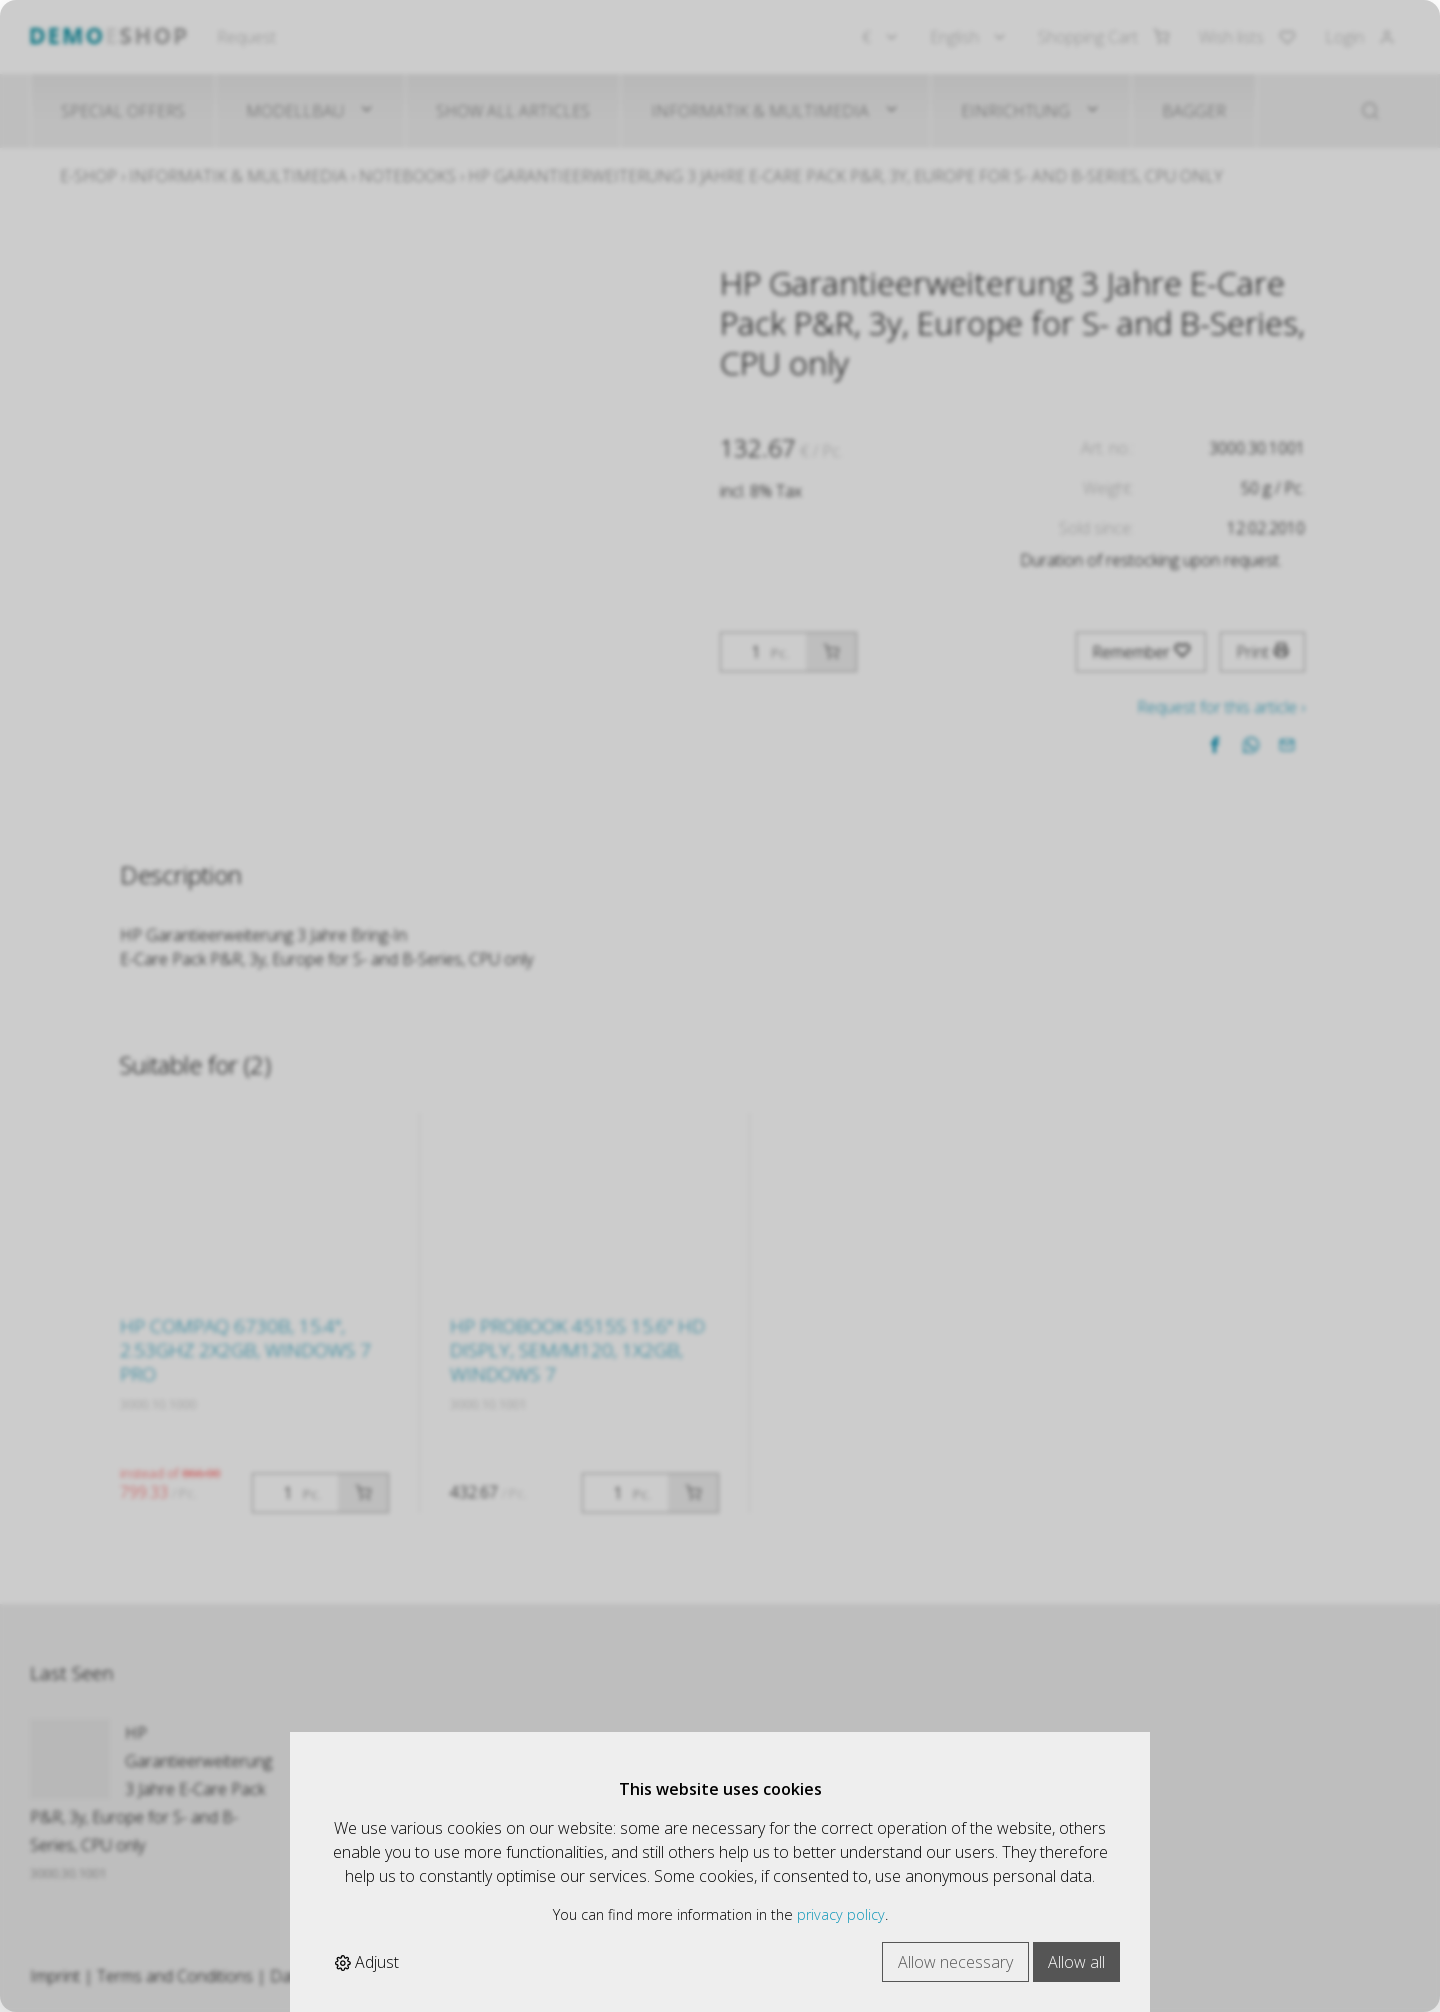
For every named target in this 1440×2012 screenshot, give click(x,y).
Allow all (1076, 1962)
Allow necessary (955, 1962)
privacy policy (841, 1914)
